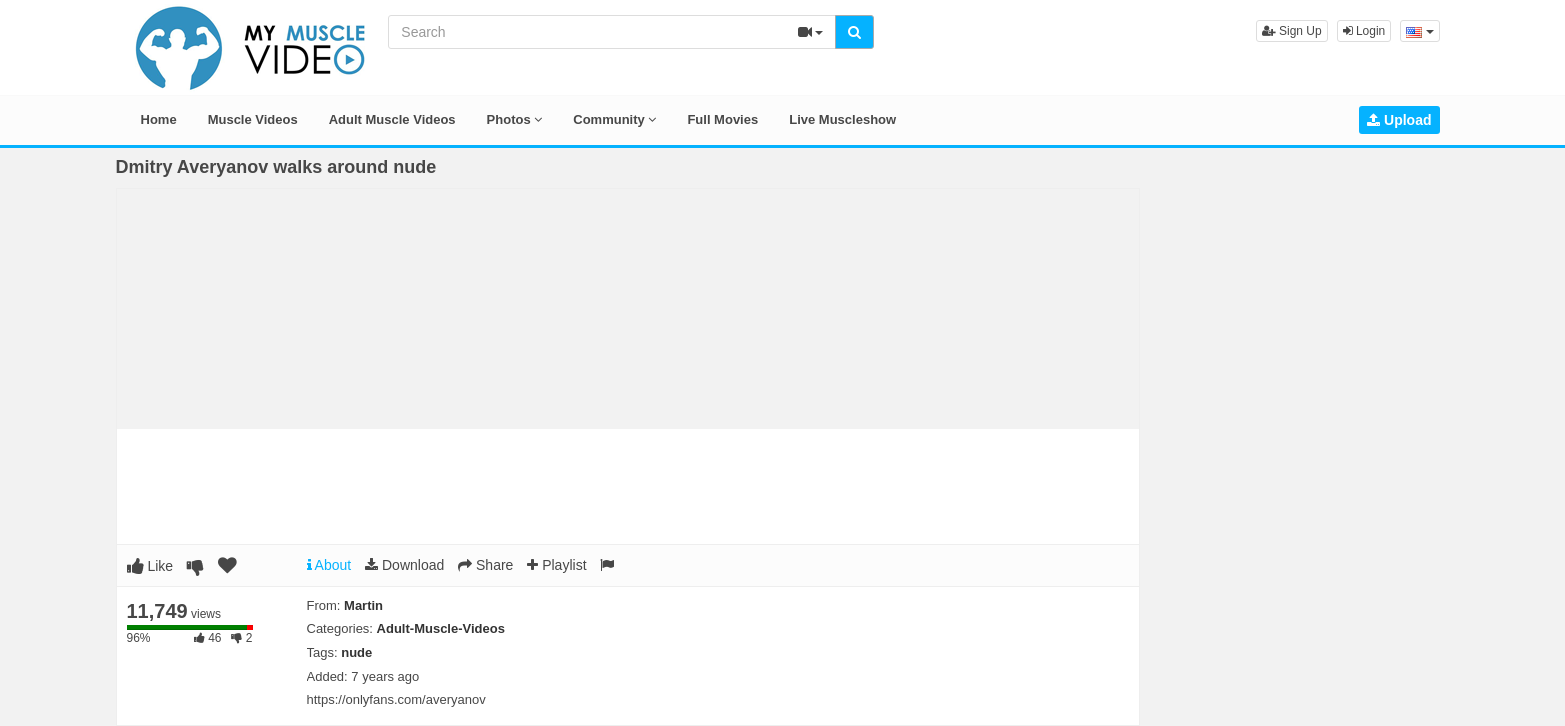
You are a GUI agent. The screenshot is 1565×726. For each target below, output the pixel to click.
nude (356, 652)
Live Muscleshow (842, 119)
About (329, 565)
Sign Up (1292, 31)
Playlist (556, 565)
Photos (515, 119)
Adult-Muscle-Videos (441, 628)
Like (150, 566)
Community (614, 119)
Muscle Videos (253, 119)
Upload (1399, 120)
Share (485, 565)
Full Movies (722, 119)
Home (159, 119)
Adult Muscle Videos (392, 119)
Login (1364, 31)
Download (404, 565)
